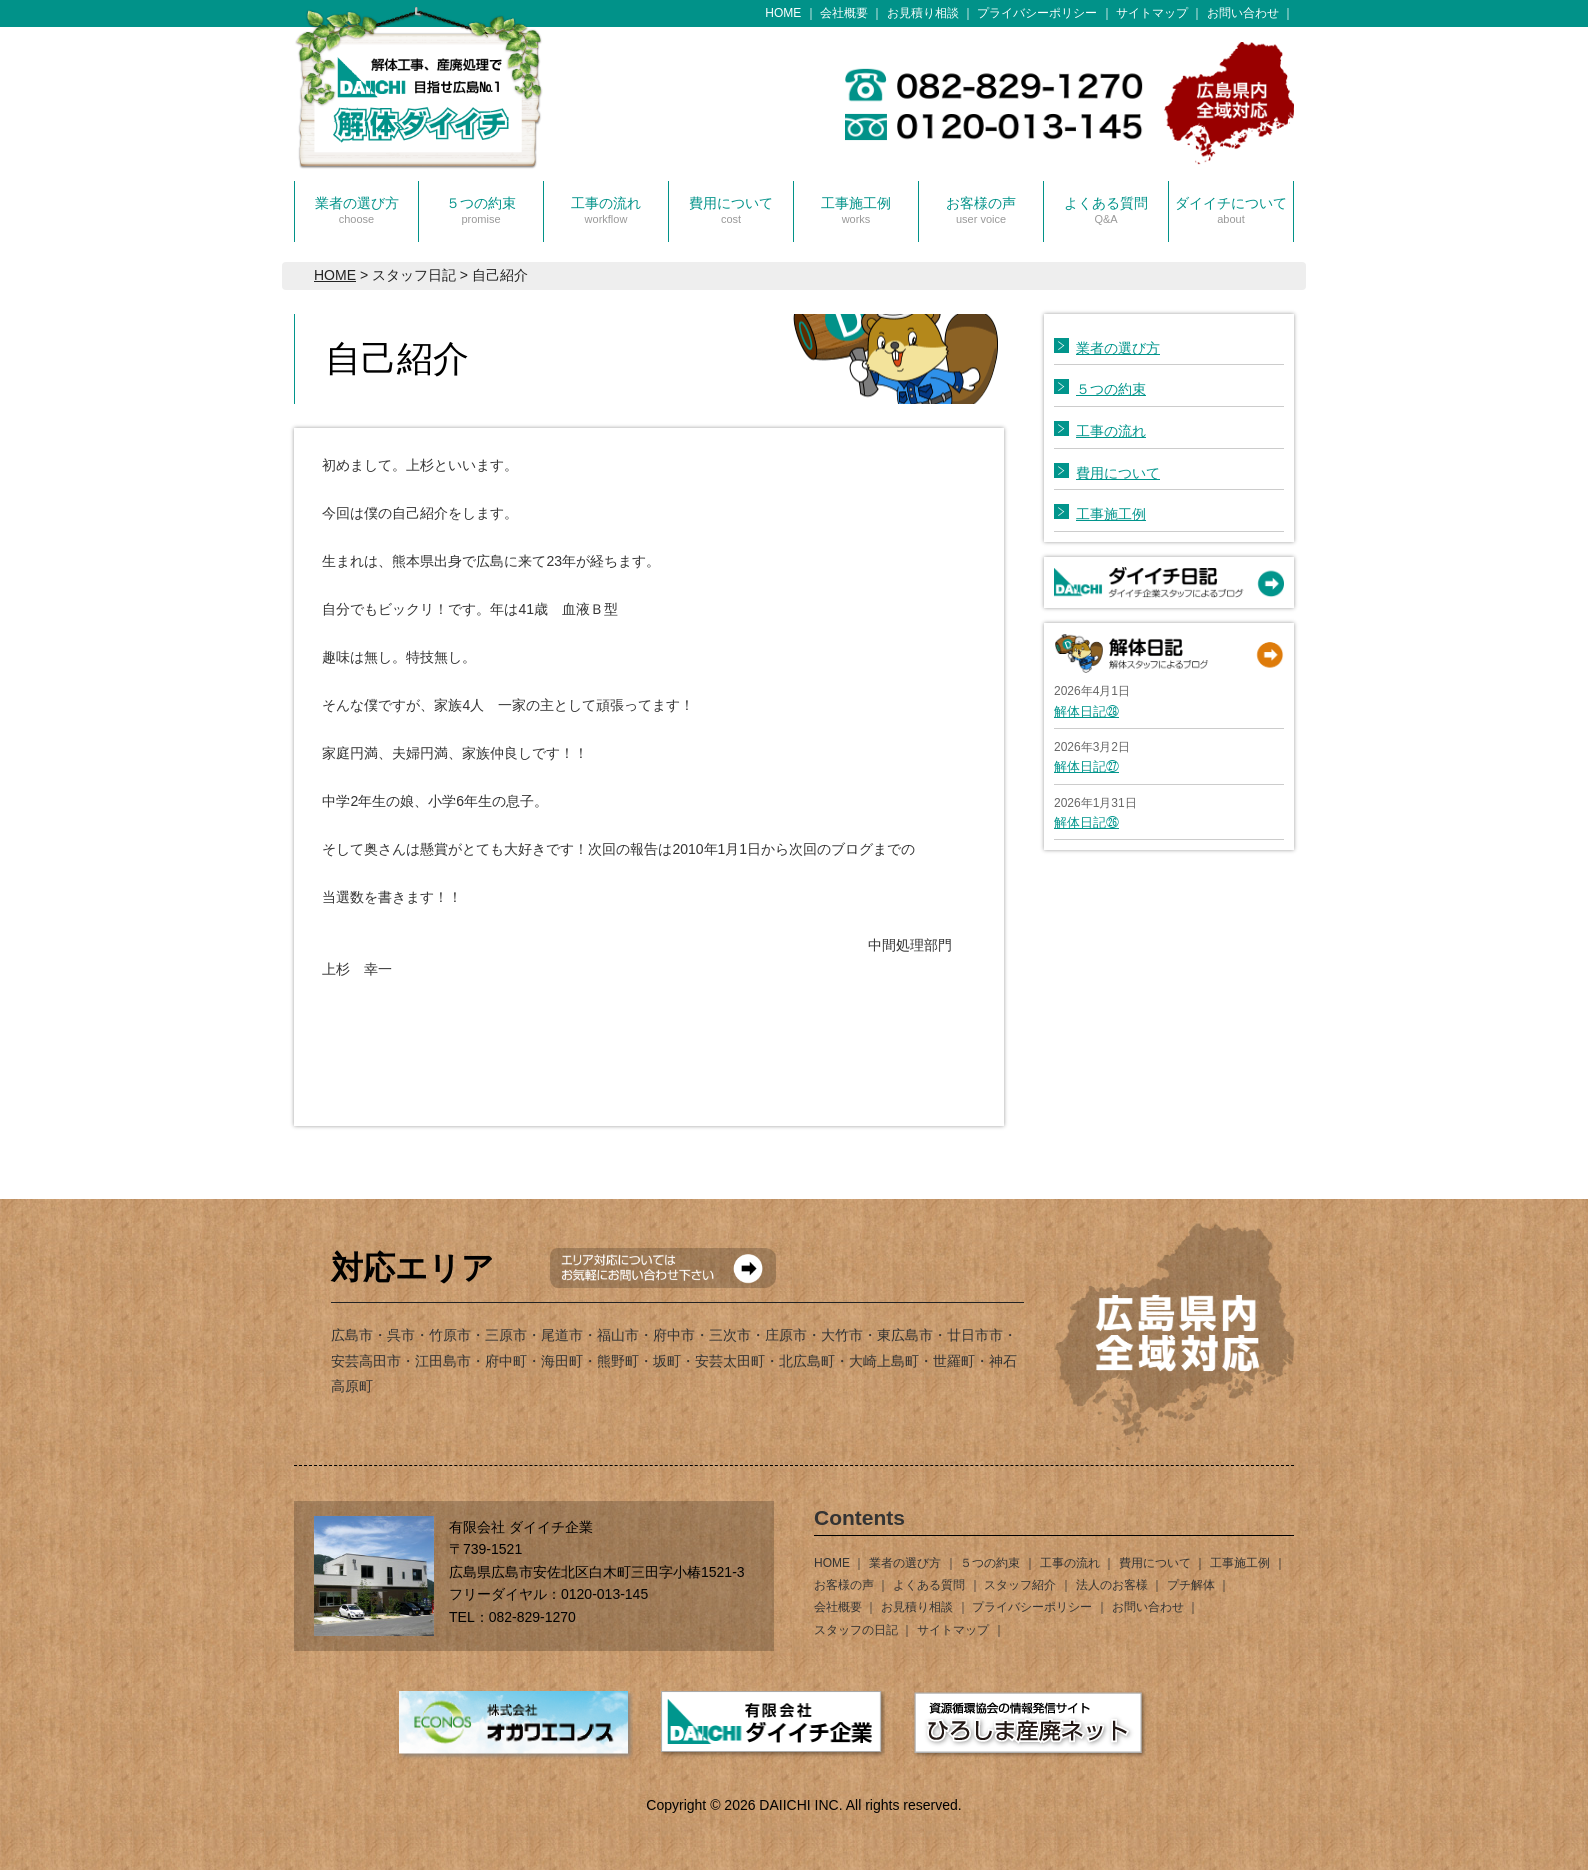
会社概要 (844, 13)
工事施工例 (856, 210)
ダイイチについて (1231, 210)
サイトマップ (1152, 13)
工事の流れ (606, 210)
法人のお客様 (1112, 1585)
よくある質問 (1106, 210)
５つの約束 (481, 210)
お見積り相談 (923, 13)
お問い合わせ (1243, 13)
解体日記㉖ (1086, 822)
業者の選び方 (357, 210)
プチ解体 (1191, 1585)
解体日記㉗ (1086, 766)
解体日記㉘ (1086, 711)
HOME (783, 13)
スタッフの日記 (856, 1630)
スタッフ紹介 (1020, 1585)
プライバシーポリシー (1037, 13)
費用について (731, 210)
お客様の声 (981, 210)
